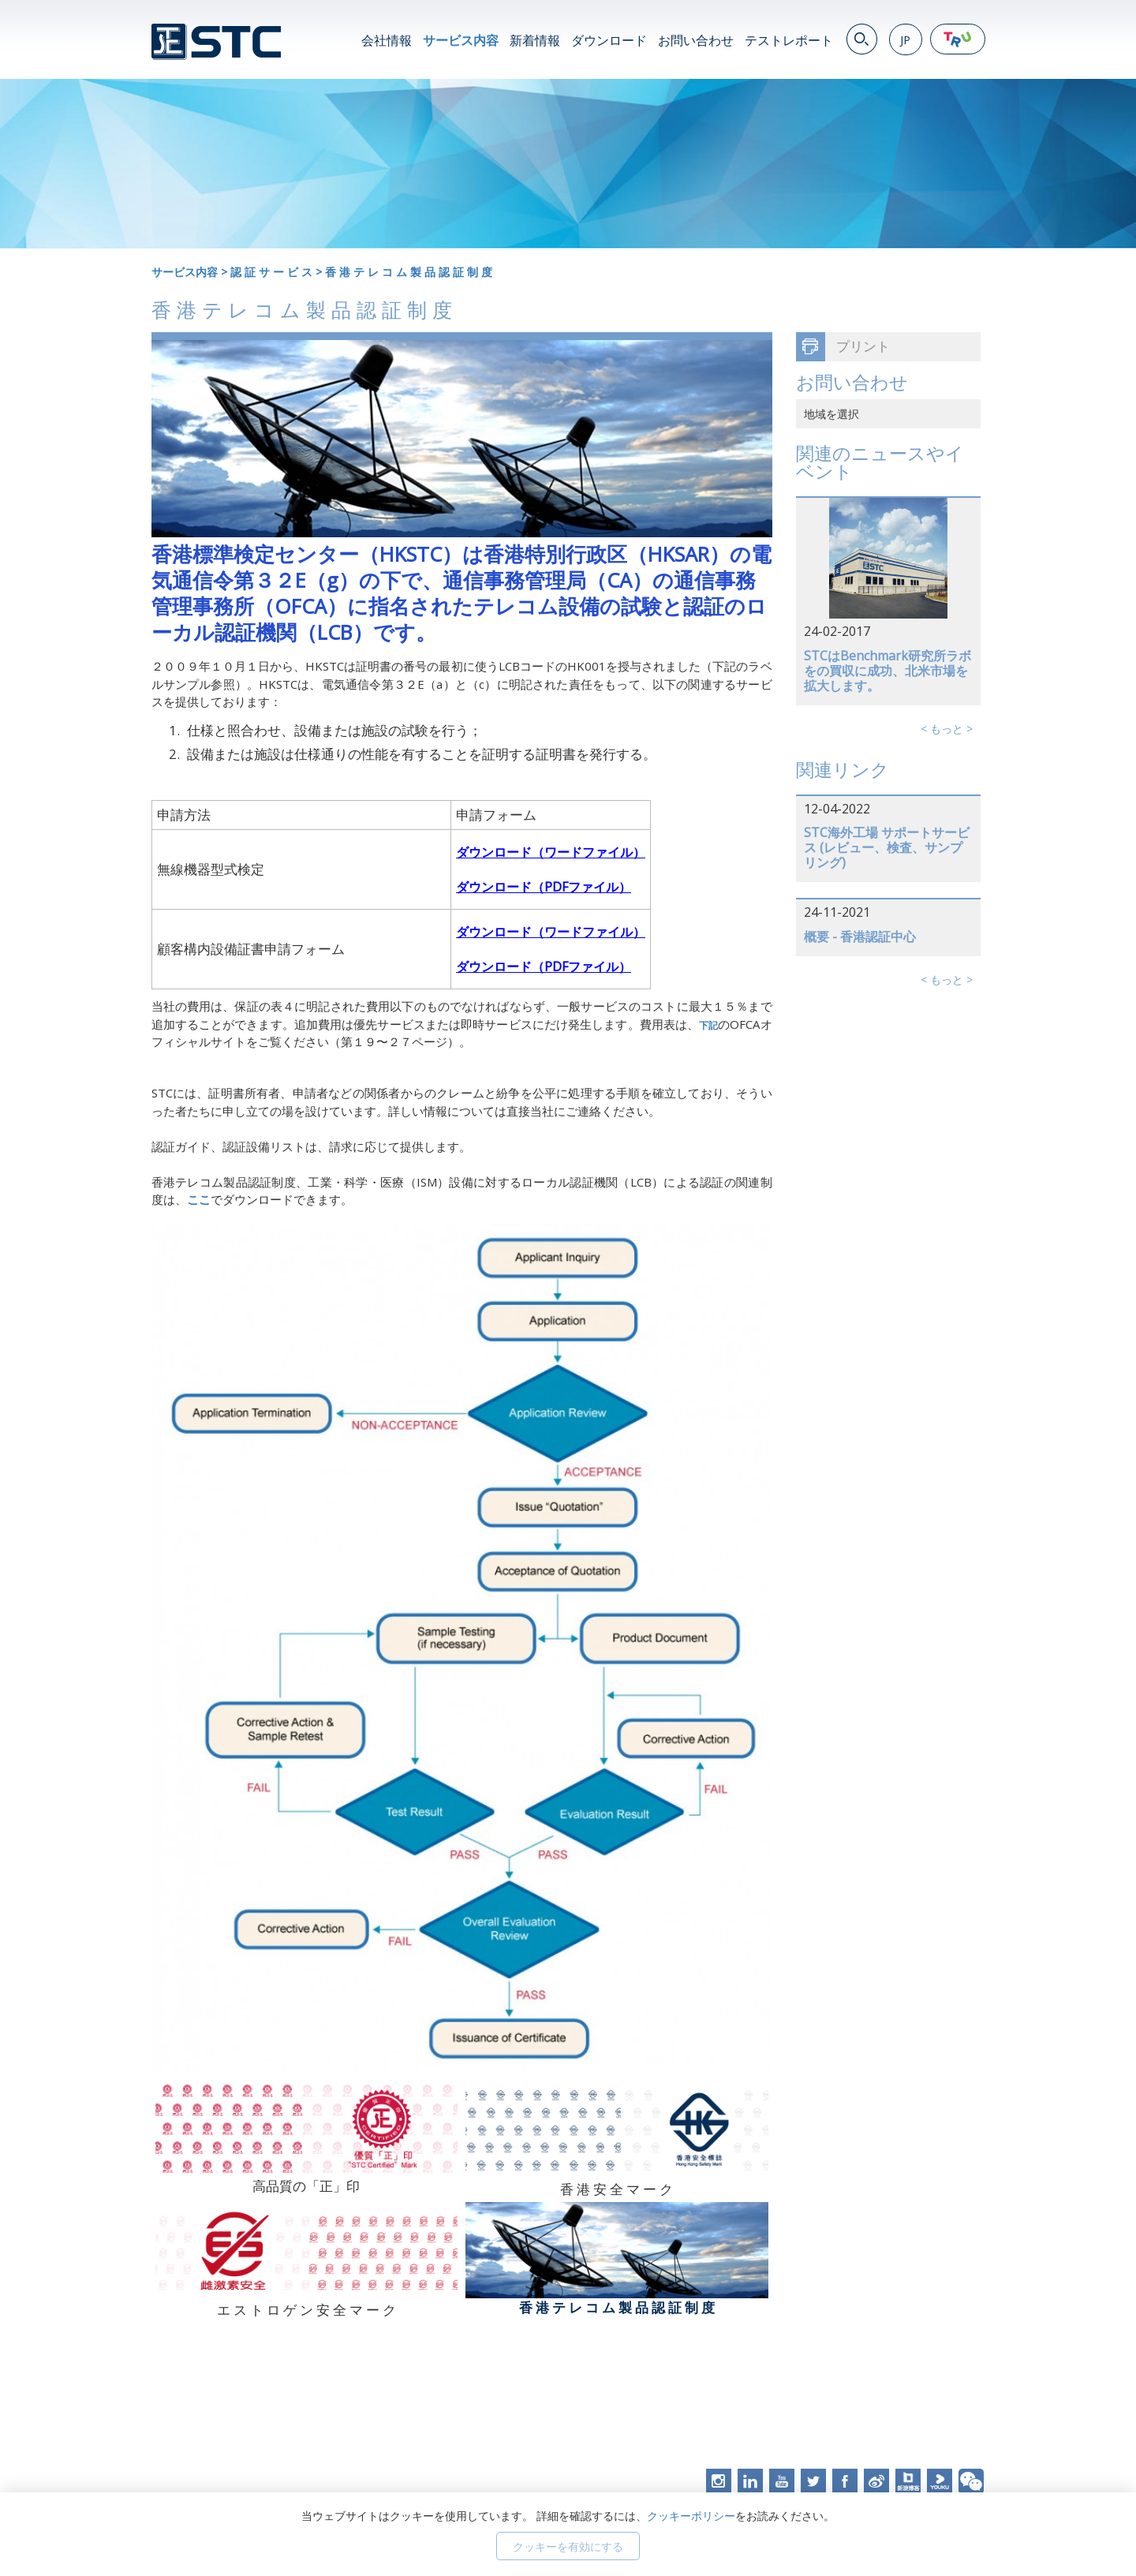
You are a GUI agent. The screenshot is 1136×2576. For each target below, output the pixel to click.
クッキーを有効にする (568, 2546)
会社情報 (386, 40)
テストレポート (789, 40)
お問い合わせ (696, 40)
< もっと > (947, 728)
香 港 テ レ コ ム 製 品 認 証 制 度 (408, 271)
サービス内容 (461, 40)
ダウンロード (609, 40)
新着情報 (535, 40)
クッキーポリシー (691, 2515)
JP (905, 39)
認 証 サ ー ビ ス (271, 271)
